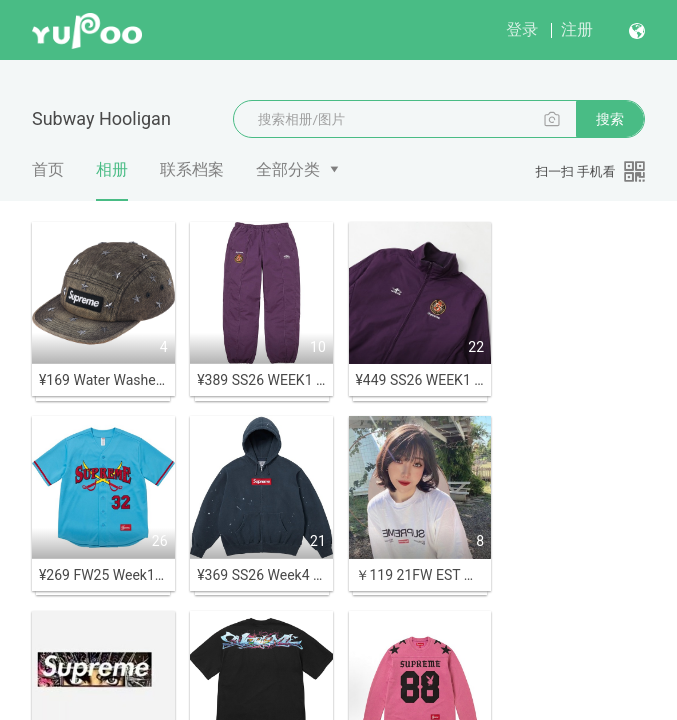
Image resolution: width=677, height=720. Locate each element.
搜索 (610, 119)
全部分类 (288, 169)
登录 (522, 29)
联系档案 (192, 169)
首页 (48, 169)
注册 (577, 29)
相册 (112, 180)
